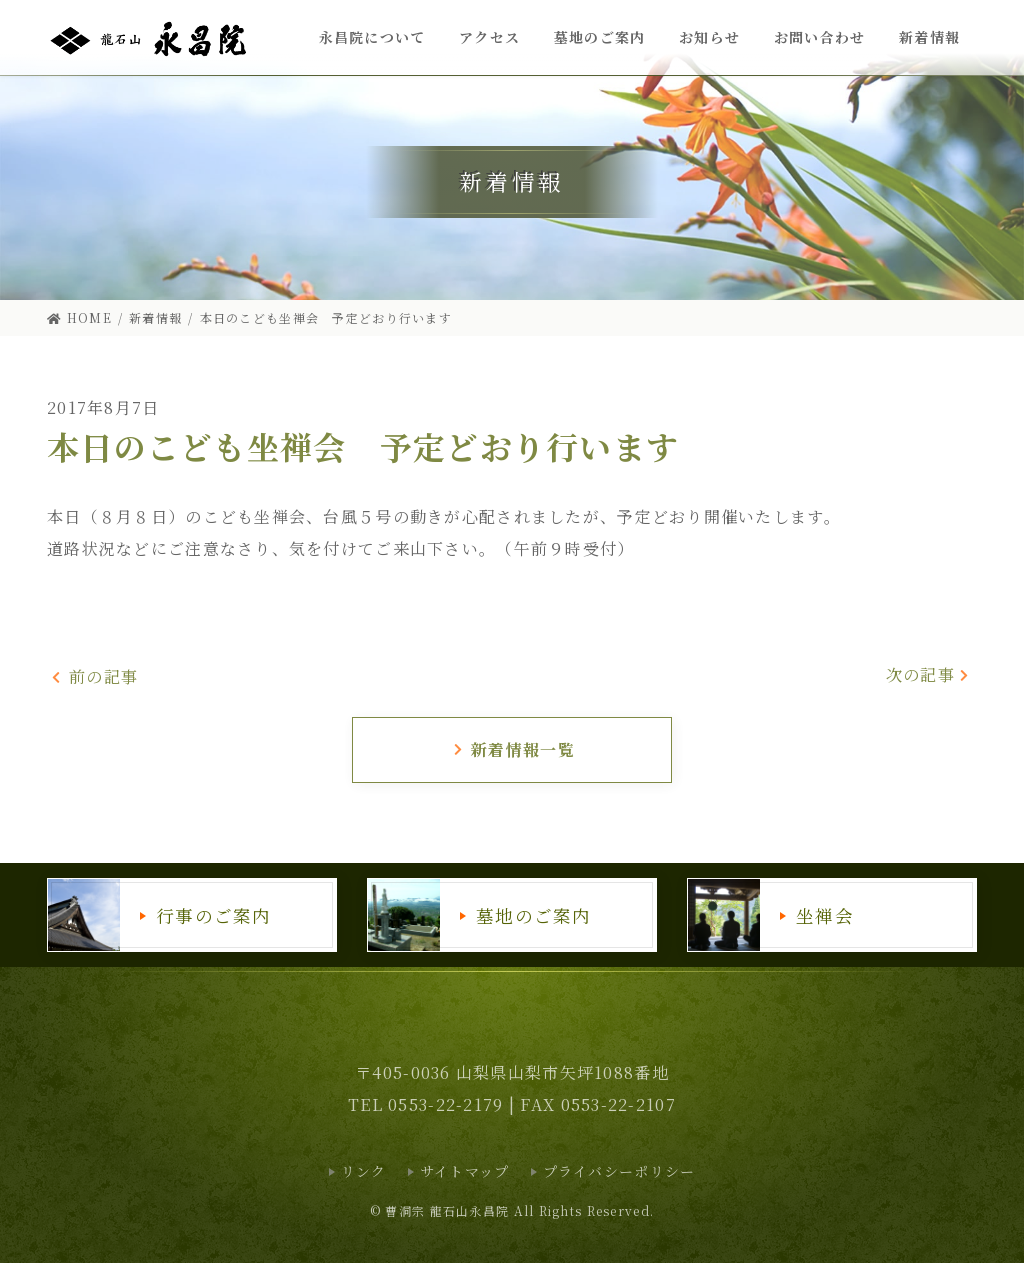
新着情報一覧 (513, 749)
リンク (364, 1171)
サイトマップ (465, 1171)
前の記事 (94, 676)
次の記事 (929, 674)
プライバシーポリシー (619, 1171)
